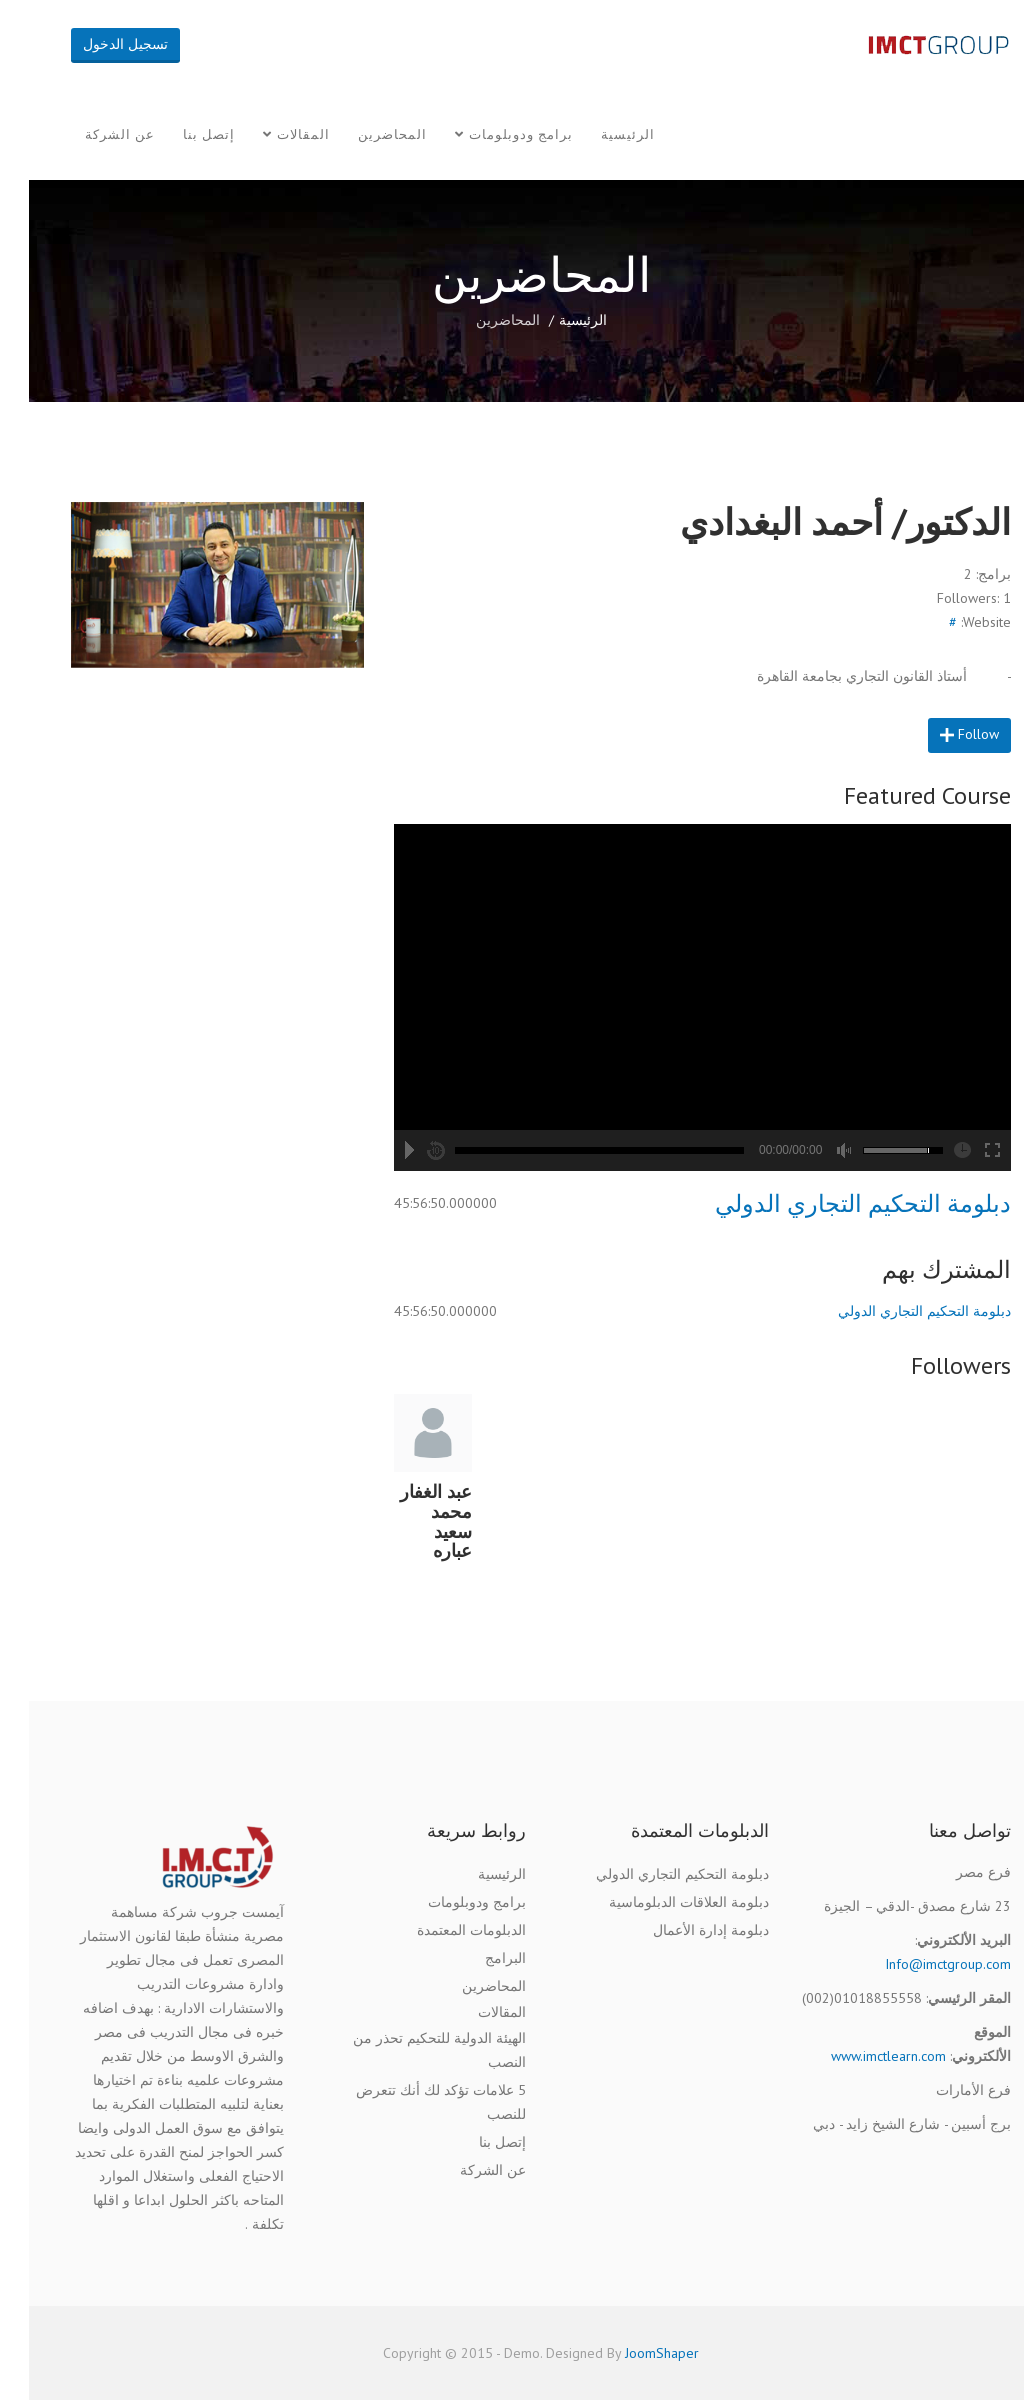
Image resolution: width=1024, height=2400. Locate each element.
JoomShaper (633, 2353)
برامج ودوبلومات (492, 134)
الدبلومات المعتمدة (442, 1930)
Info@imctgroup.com (919, 1964)
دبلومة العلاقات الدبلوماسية (660, 1902)
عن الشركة (91, 134)
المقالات (274, 134)
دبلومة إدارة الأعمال (682, 1930)
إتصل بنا (180, 134)
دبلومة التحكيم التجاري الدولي (834, 1203)
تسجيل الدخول (96, 44)
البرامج (476, 1958)
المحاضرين (363, 134)
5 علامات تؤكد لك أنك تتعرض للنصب (412, 2102)
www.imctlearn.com (859, 2056)
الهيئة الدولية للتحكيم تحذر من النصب (410, 2050)
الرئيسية (599, 134)
